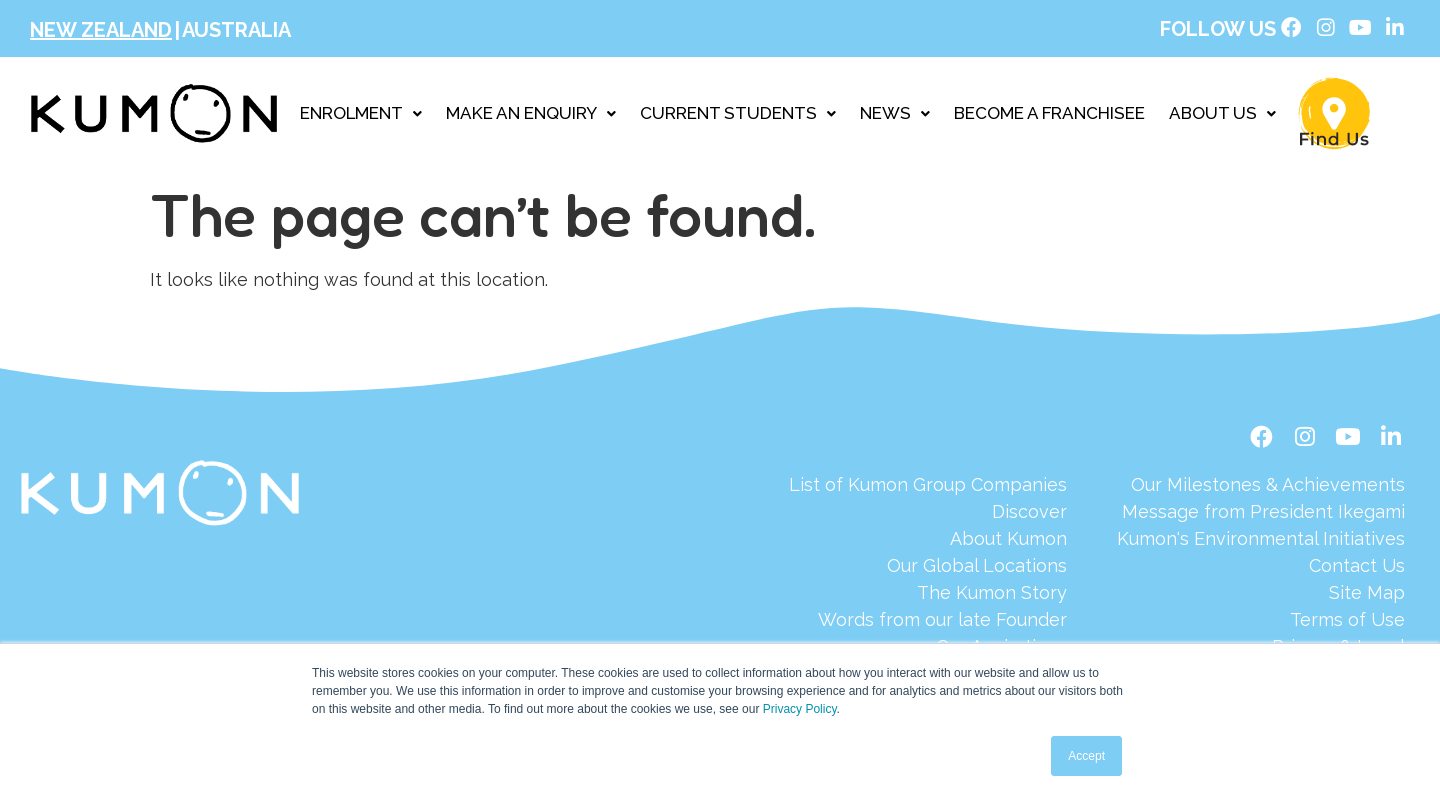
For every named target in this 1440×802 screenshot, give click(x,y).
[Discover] (928, 516)
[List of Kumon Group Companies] (928, 489)
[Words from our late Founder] (928, 624)
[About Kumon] (928, 543)
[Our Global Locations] (928, 570)
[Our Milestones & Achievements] (1261, 489)
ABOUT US (1222, 116)
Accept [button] (1086, 756)
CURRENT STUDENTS (738, 116)
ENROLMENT (361, 116)
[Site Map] (1261, 597)
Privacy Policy (800, 709)
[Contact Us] (1261, 570)
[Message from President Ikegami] (1261, 516)
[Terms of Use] (1261, 624)
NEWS (895, 116)
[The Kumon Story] (928, 597)
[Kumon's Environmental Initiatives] (1261, 543)
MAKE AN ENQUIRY (531, 116)
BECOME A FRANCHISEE (1049, 116)
